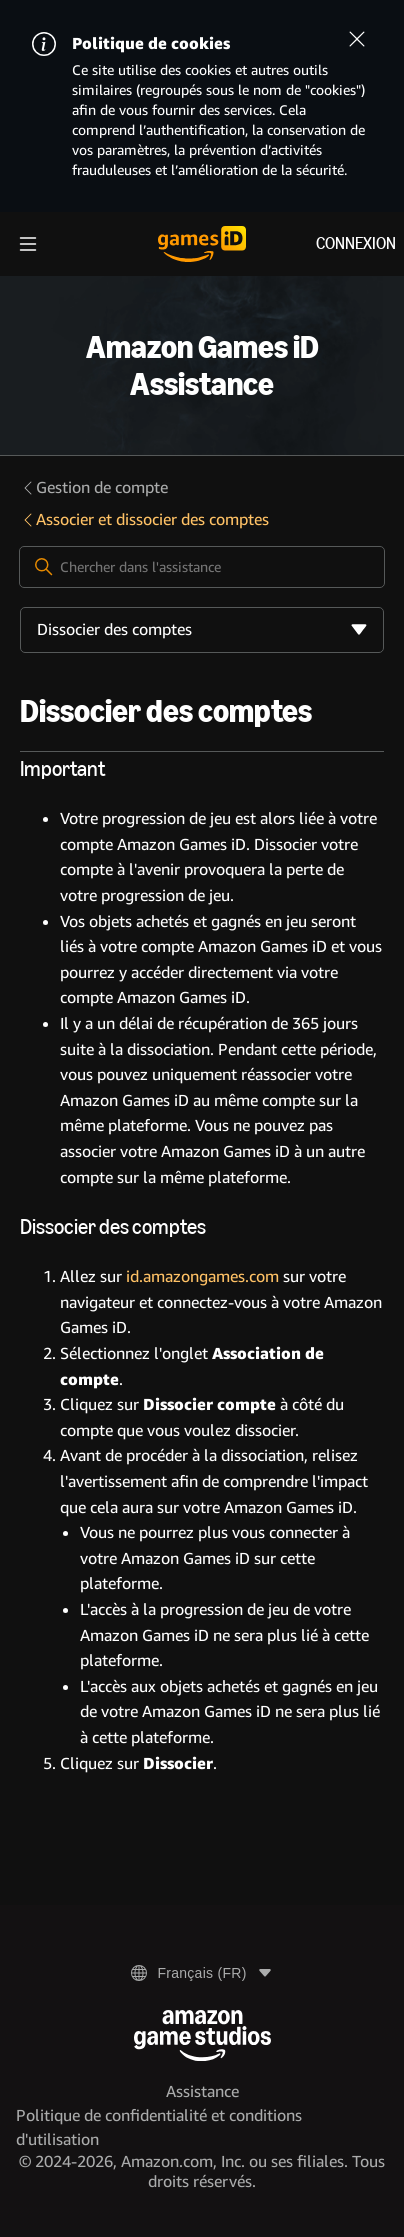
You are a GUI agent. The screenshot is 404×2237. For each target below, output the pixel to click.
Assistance (202, 2091)
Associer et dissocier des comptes (144, 519)
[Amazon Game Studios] (202, 2035)
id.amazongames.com (202, 1276)
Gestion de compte (94, 487)
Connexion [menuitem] (356, 243)
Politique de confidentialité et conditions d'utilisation (159, 2127)
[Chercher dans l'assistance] (202, 567)
